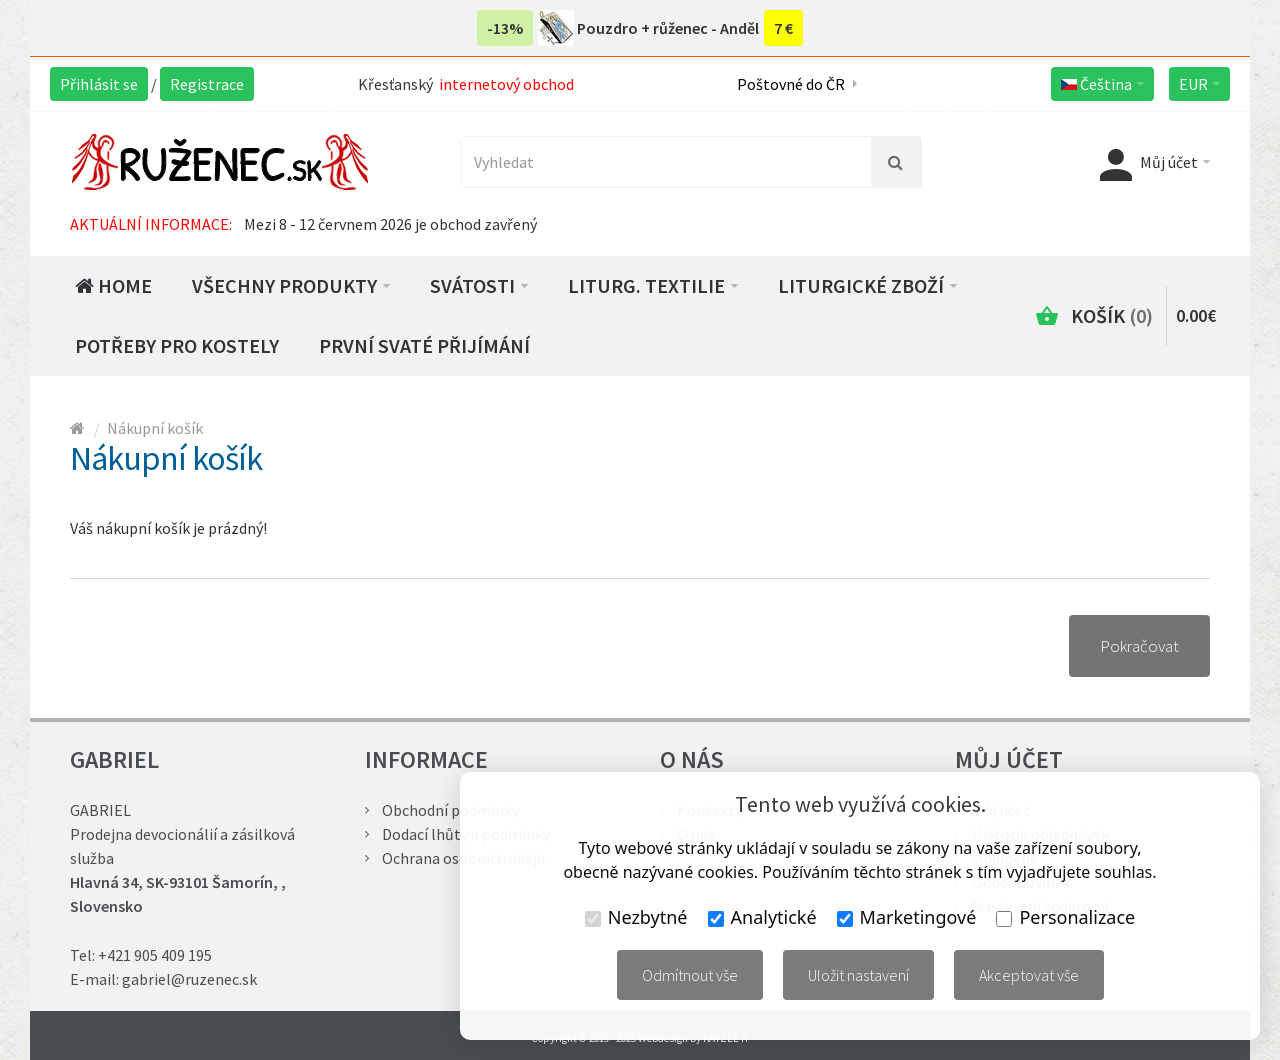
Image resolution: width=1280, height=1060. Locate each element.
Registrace (207, 84)
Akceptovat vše (1029, 975)
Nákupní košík (155, 428)
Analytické (762, 917)
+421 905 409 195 (155, 955)
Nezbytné (636, 917)
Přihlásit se (99, 84)
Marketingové (907, 917)
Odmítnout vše (690, 975)
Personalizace (1065, 917)
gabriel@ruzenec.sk (189, 979)
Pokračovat (1139, 646)
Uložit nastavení (858, 975)
